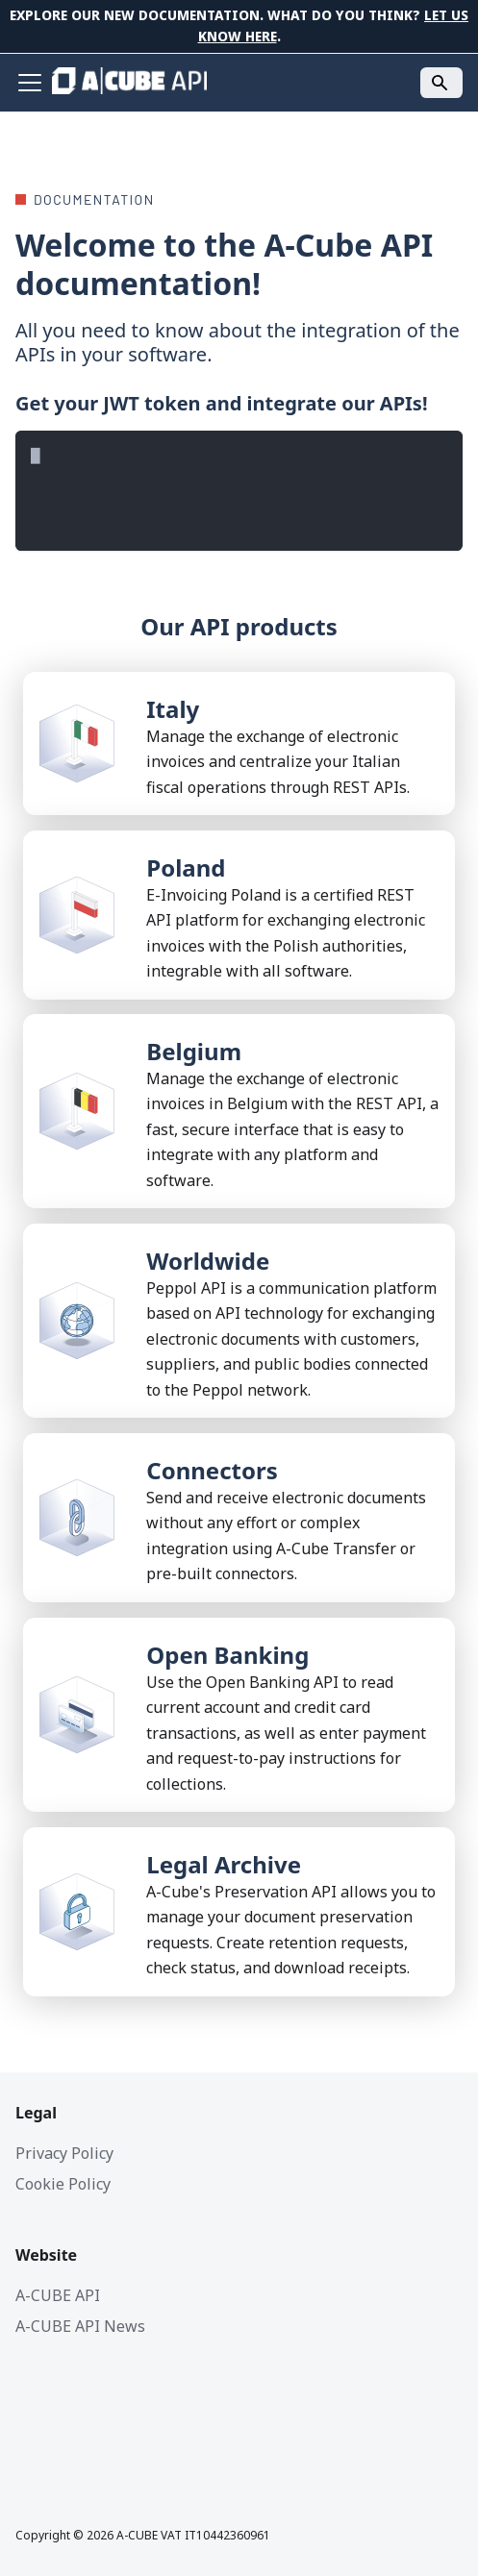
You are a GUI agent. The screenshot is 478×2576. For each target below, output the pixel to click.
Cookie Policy (63, 2183)
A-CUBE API (57, 2295)
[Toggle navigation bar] (29, 82)
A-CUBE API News (80, 2326)
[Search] (441, 82)
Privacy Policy (64, 2153)
